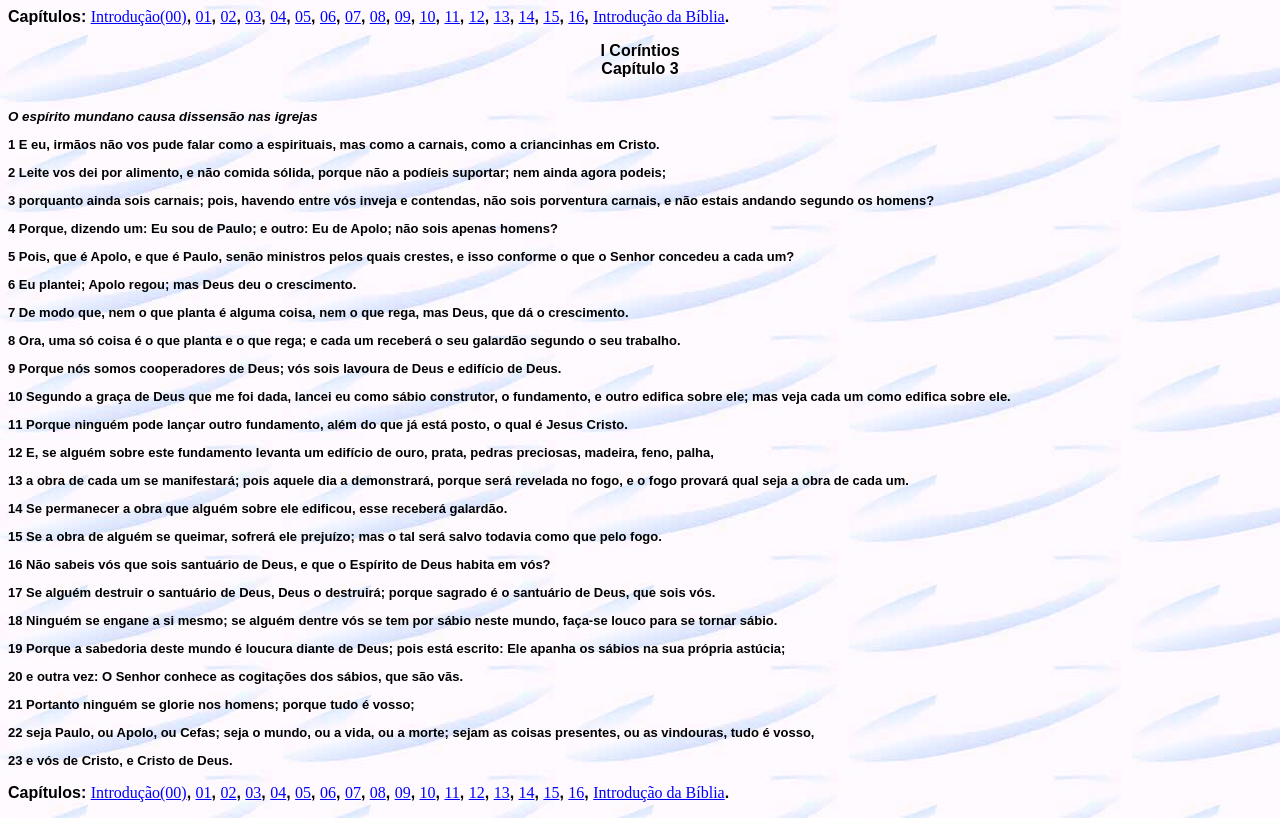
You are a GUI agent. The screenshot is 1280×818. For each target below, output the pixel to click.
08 (378, 16)
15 (551, 16)
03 (253, 16)
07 (353, 16)
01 (204, 16)
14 (527, 16)
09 (403, 16)
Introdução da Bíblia (659, 16)
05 (303, 16)
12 (477, 16)
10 (428, 16)
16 (576, 16)
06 (328, 16)
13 (502, 16)
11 (451, 16)
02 (228, 16)
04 (278, 16)
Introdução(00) (139, 16)
